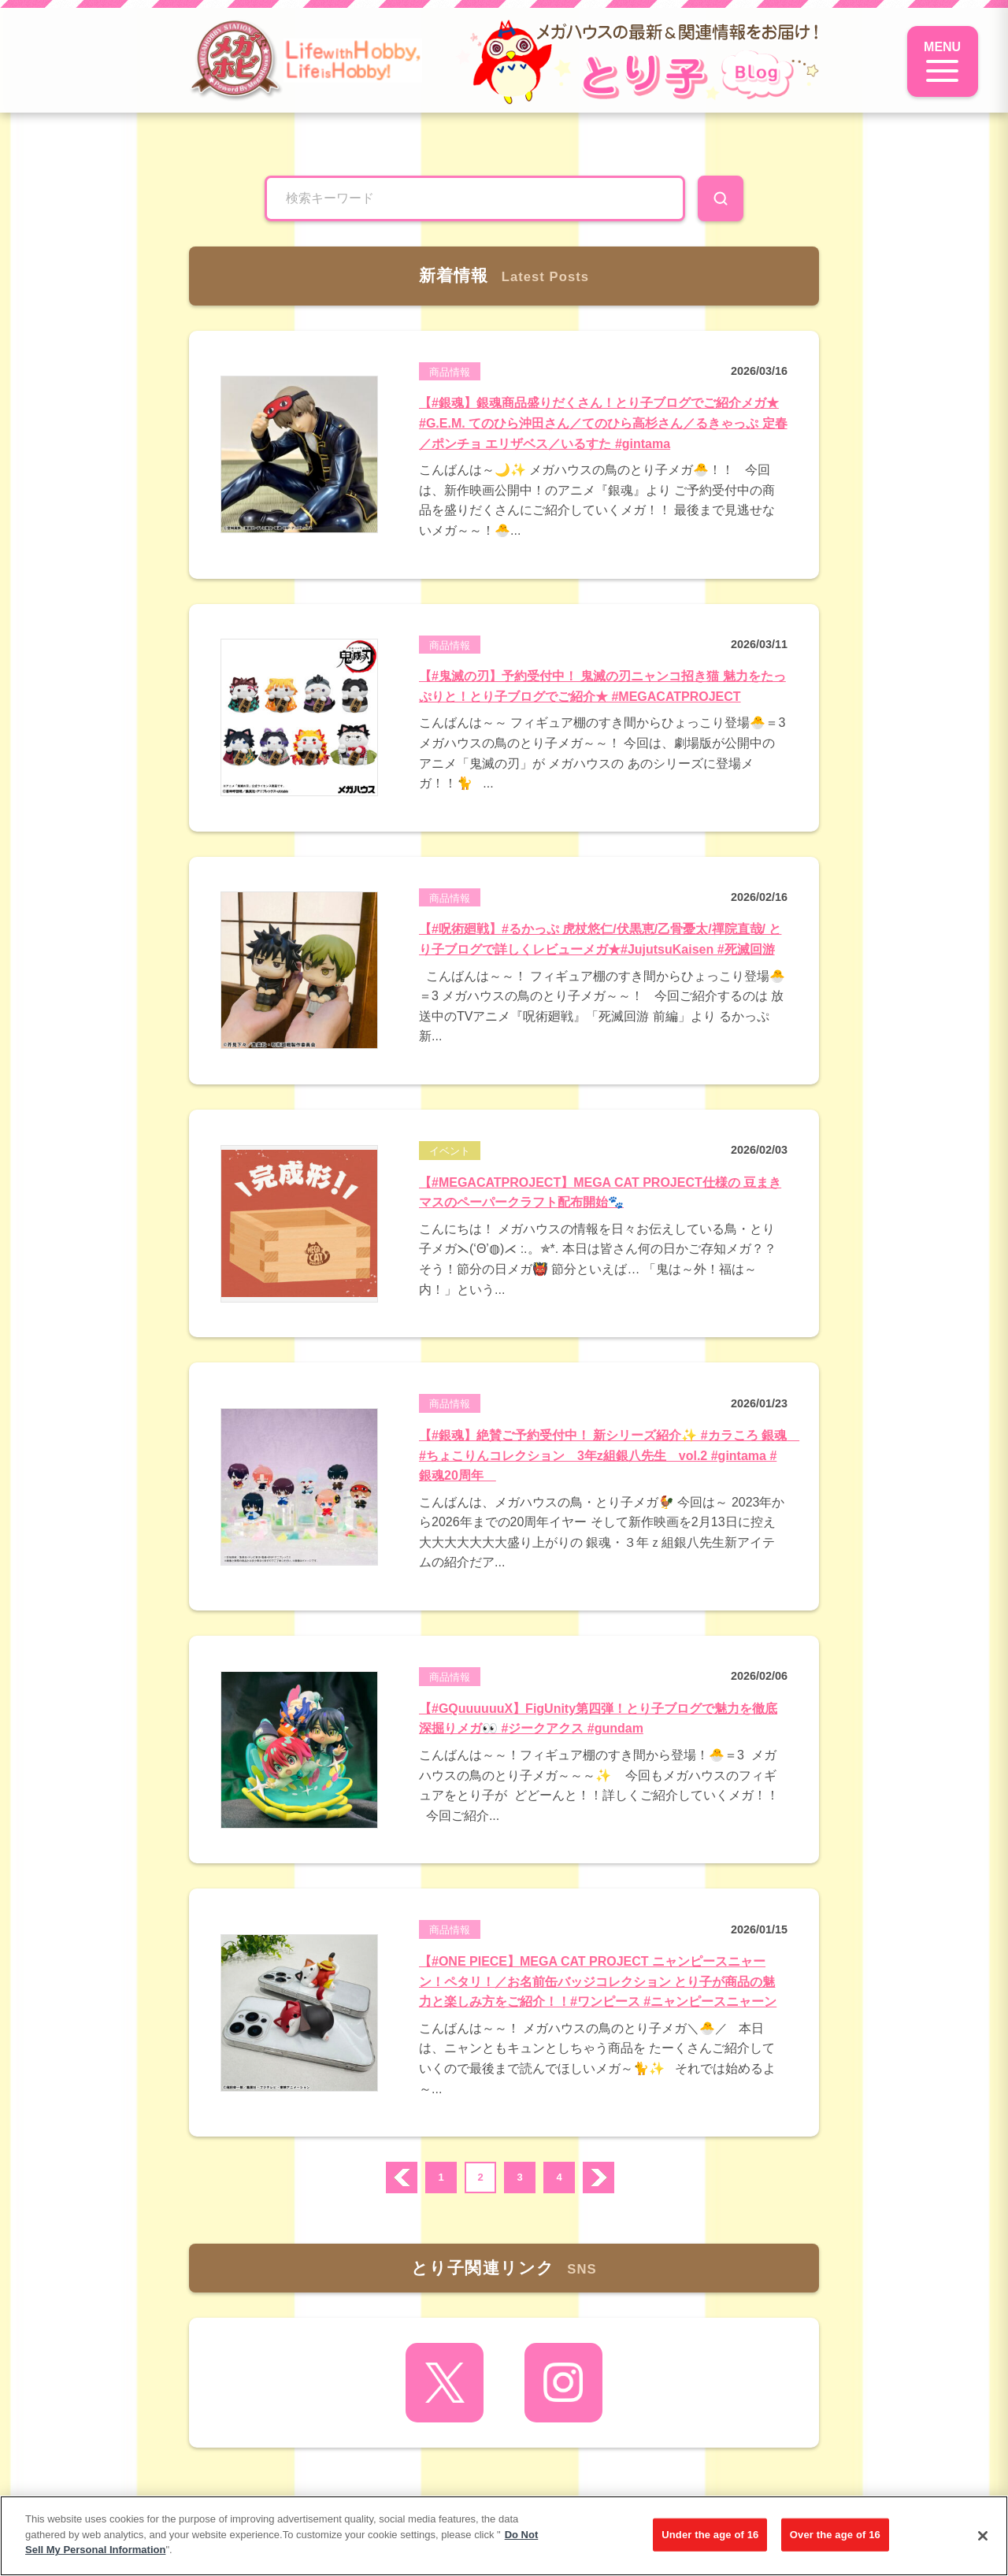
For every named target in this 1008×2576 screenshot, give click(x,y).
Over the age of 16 (835, 2535)
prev (401, 2177)
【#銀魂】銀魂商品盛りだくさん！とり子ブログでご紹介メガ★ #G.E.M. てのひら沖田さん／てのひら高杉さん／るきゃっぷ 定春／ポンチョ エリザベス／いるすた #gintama (603, 423)
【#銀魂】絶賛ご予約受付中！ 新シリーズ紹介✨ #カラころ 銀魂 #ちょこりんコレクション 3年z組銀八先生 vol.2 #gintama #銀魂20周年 (609, 1455)
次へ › (598, 2177)
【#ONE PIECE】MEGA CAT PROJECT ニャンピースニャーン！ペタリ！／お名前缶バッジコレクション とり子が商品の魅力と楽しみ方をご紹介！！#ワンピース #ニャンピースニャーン (597, 1981)
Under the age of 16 (710, 2535)
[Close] (982, 2536)
